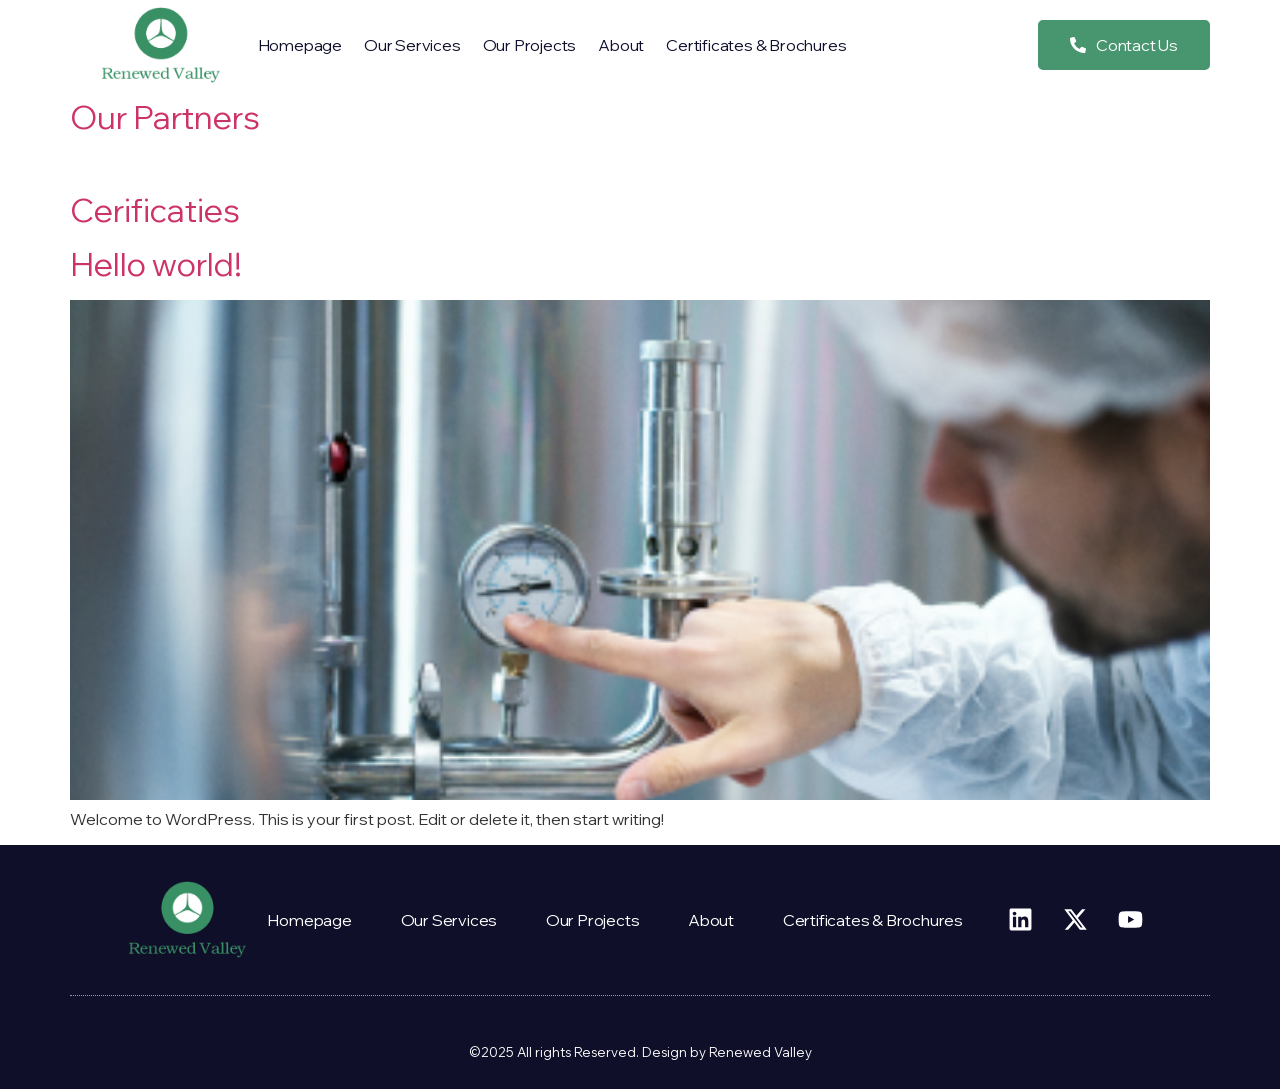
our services (412, 45)
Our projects (530, 45)
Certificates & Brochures (756, 45)
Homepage (300, 45)
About (621, 45)
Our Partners (165, 117)
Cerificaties (155, 210)
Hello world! (156, 264)
